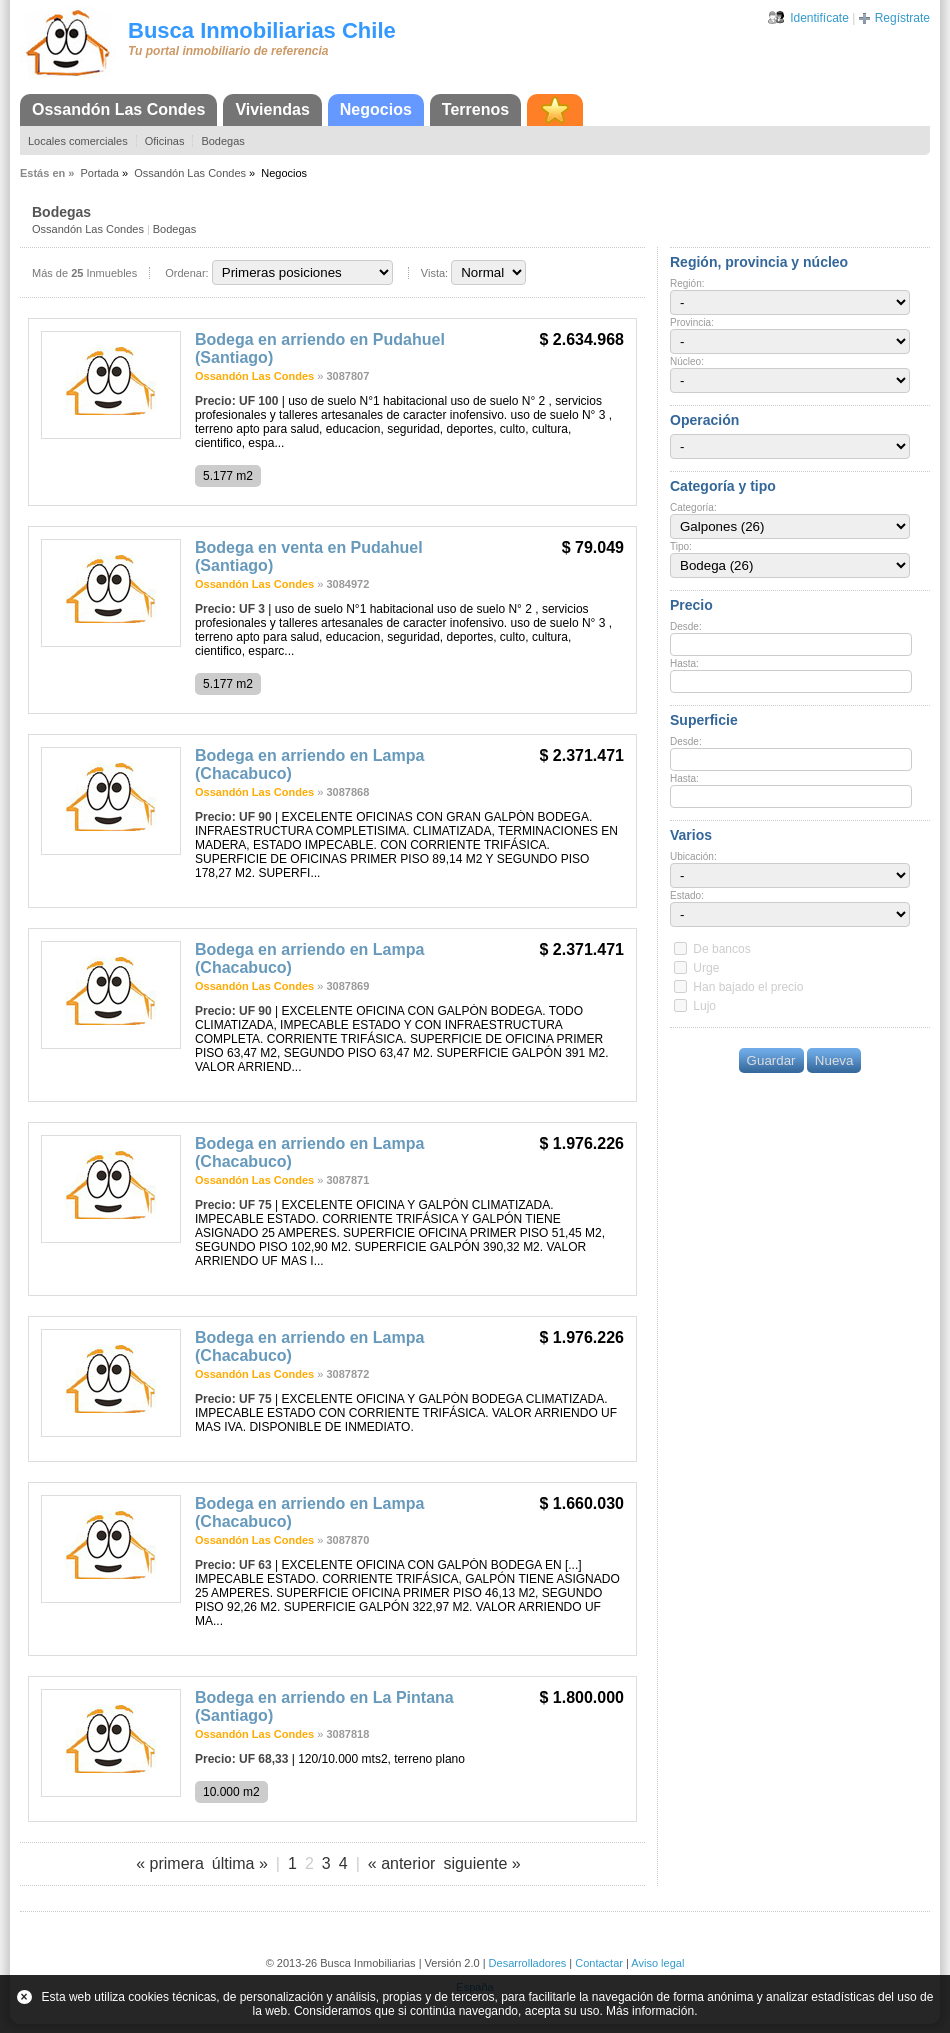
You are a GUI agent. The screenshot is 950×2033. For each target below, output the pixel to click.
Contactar (599, 1963)
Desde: (686, 626)
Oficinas (165, 141)
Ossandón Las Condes (118, 109)
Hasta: (684, 663)
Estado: (687, 895)
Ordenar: (186, 273)
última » (240, 1863)
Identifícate (819, 18)
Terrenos (475, 109)
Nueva (834, 1060)
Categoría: (693, 507)
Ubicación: (693, 856)
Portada (99, 173)
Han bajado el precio (748, 987)
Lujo (704, 1006)
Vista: (434, 273)
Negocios (376, 109)
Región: (687, 283)
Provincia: (692, 322)
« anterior (402, 1863)
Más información (650, 2011)
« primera (170, 1863)
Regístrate (902, 18)
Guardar (771, 1060)
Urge (706, 968)
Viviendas (272, 109)
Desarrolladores (528, 1963)
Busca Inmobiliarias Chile (262, 30)
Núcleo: (687, 361)
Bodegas (222, 141)
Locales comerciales (78, 141)
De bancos (721, 949)
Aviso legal (657, 1963)
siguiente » (481, 1863)
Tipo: (681, 546)
